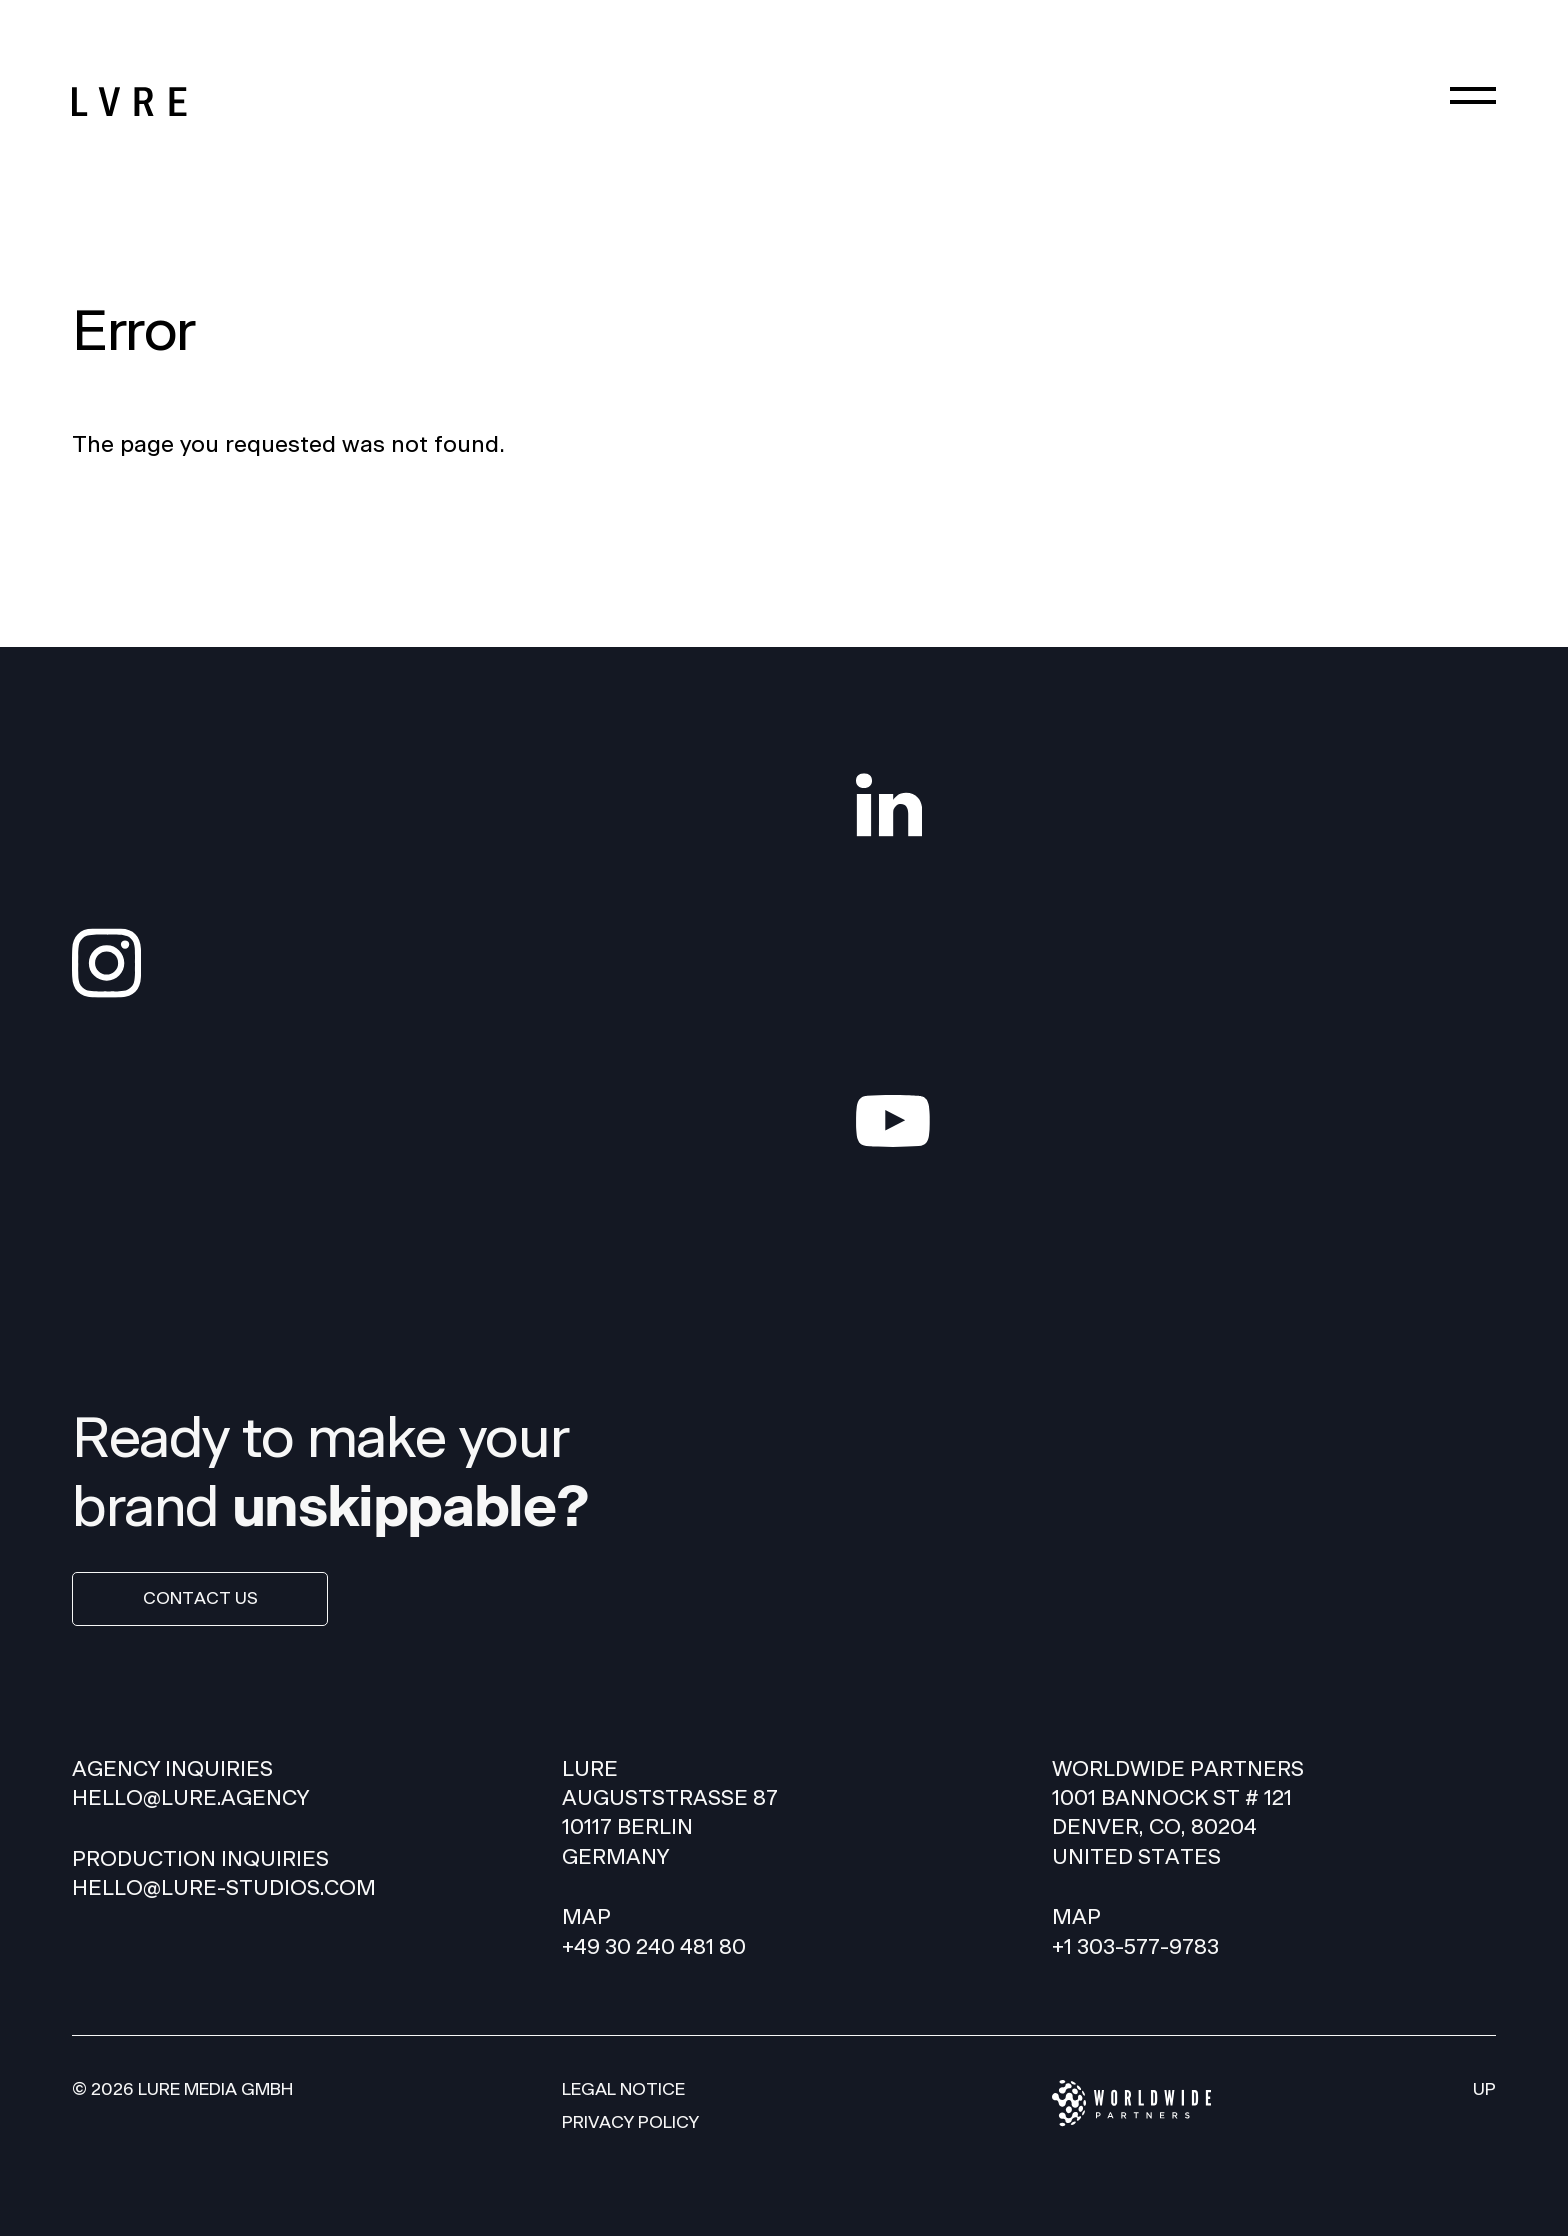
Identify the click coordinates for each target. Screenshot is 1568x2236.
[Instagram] (392, 963)
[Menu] (1473, 95)
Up (1484, 2090)
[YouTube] (1176, 1121)
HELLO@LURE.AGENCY (190, 1798)
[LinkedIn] (1176, 805)
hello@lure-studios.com (224, 1888)
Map (586, 1917)
